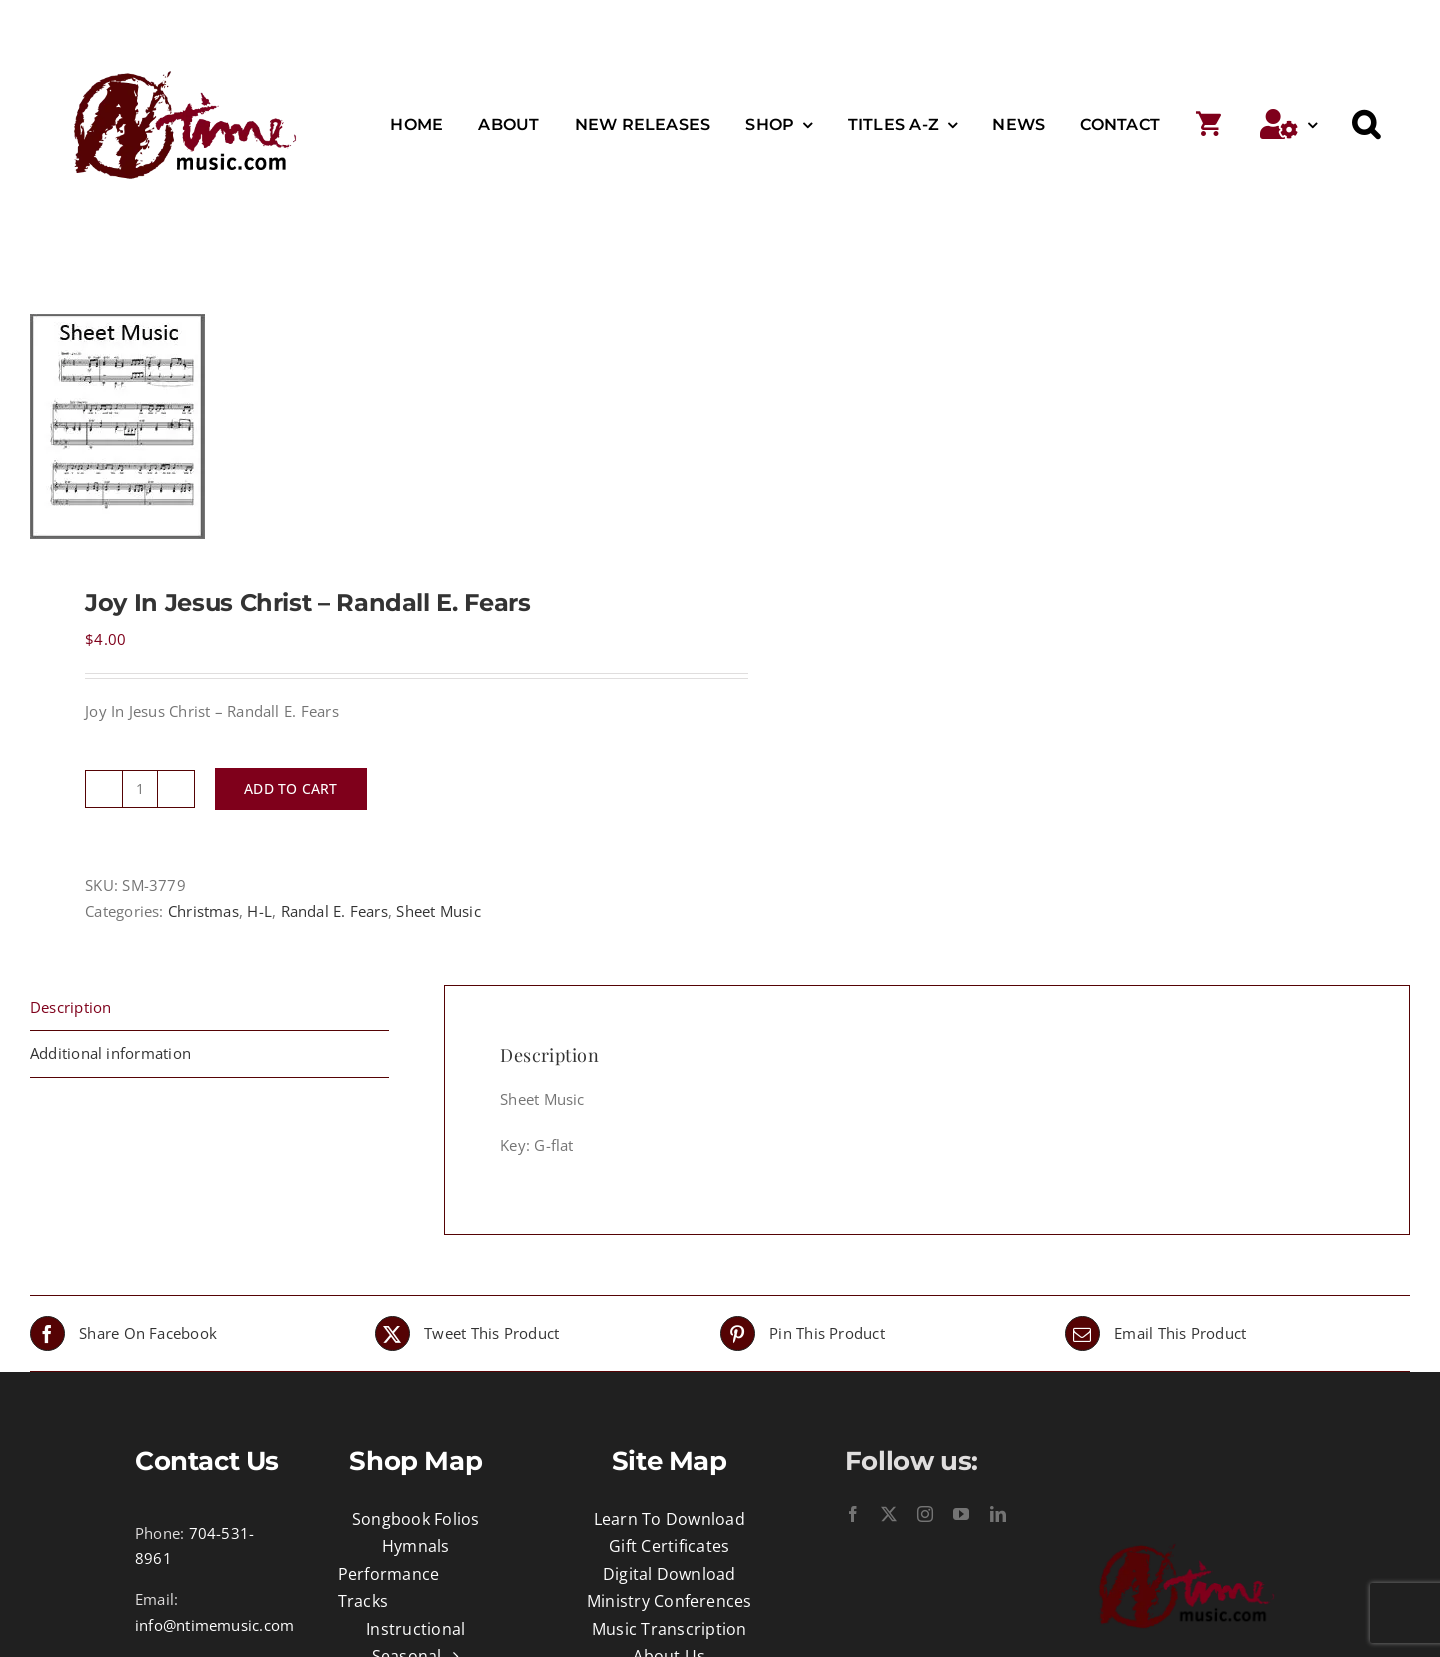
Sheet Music (438, 911)
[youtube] (961, 1514)
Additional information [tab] (110, 1053)
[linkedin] (998, 1514)
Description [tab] (70, 1007)
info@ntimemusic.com (214, 1625)
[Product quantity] (140, 789)
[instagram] (925, 1514)
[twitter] (889, 1514)
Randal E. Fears (334, 911)
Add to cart (290, 788)
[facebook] (853, 1514)
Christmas (203, 911)
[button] (1366, 125)
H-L (259, 911)
